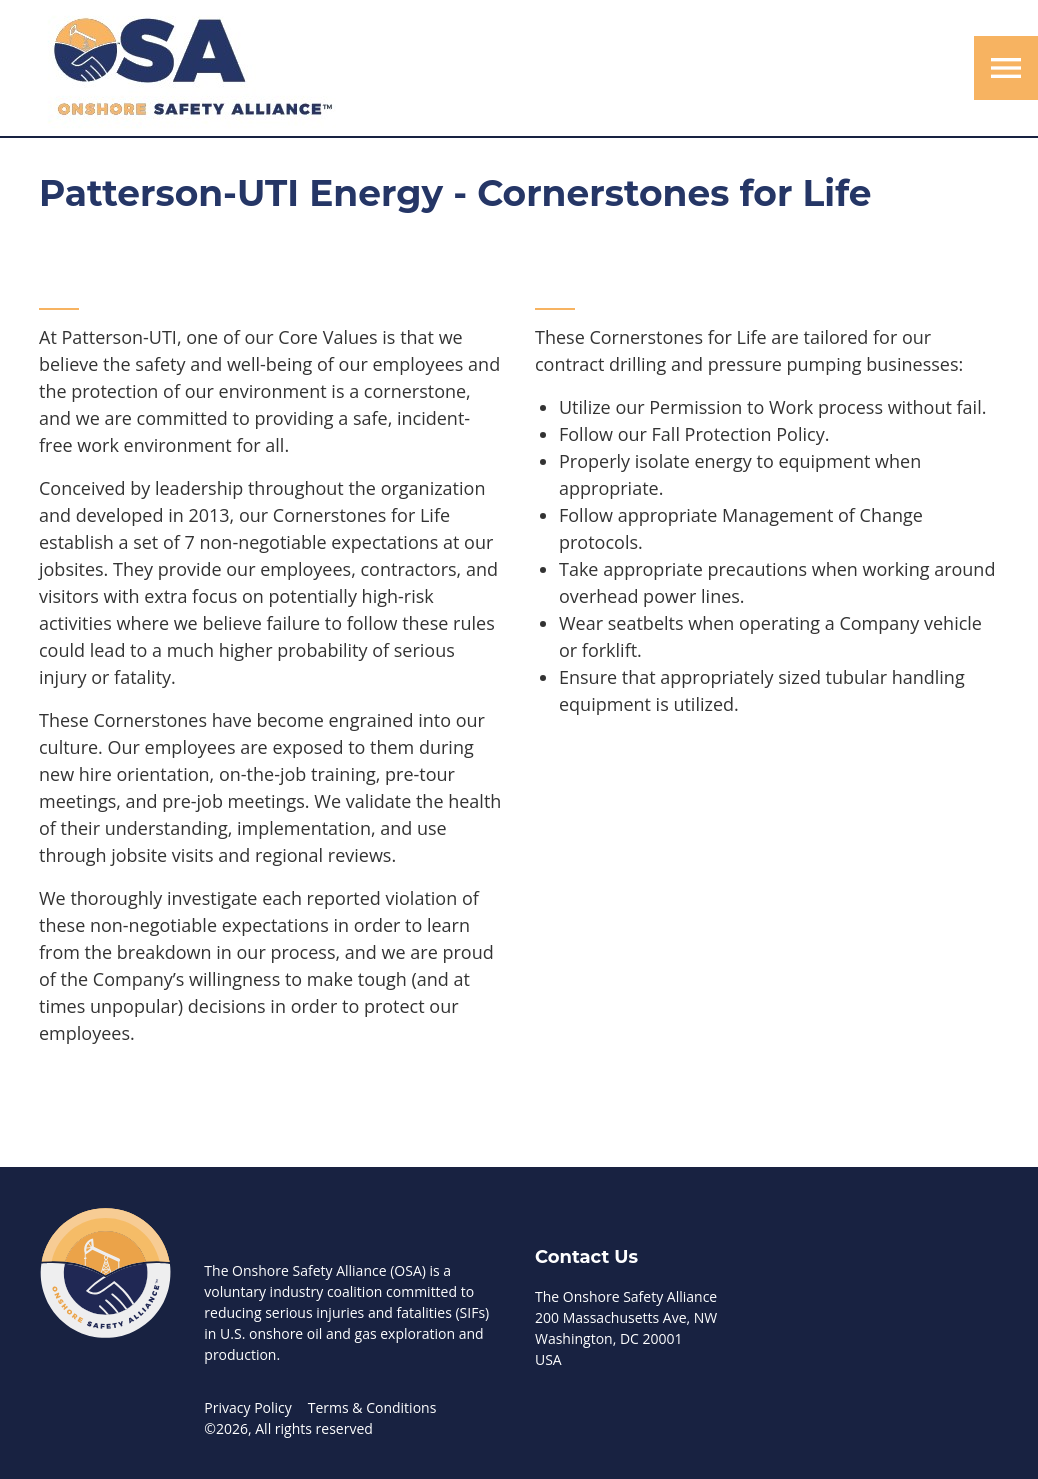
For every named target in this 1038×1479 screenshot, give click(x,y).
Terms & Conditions (372, 1407)
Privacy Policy (247, 1407)
